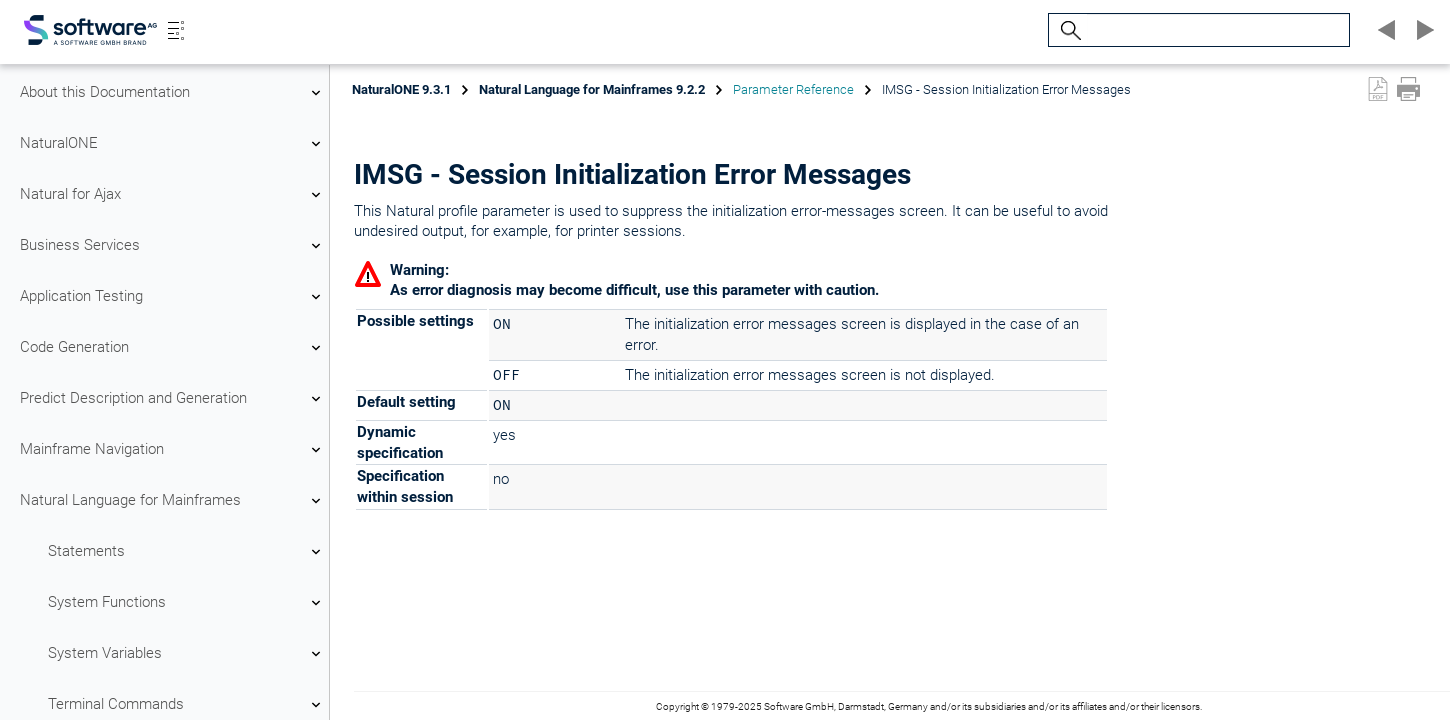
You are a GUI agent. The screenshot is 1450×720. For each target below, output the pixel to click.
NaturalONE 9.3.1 (401, 89)
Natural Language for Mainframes (173, 501)
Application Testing (173, 297)
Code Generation (173, 348)
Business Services (173, 246)
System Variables (187, 654)
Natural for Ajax (173, 195)
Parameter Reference (793, 89)
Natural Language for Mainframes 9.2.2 (592, 89)
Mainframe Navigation (173, 450)
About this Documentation (173, 93)
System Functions (187, 603)
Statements (187, 552)
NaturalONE (173, 144)
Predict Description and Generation (173, 399)
